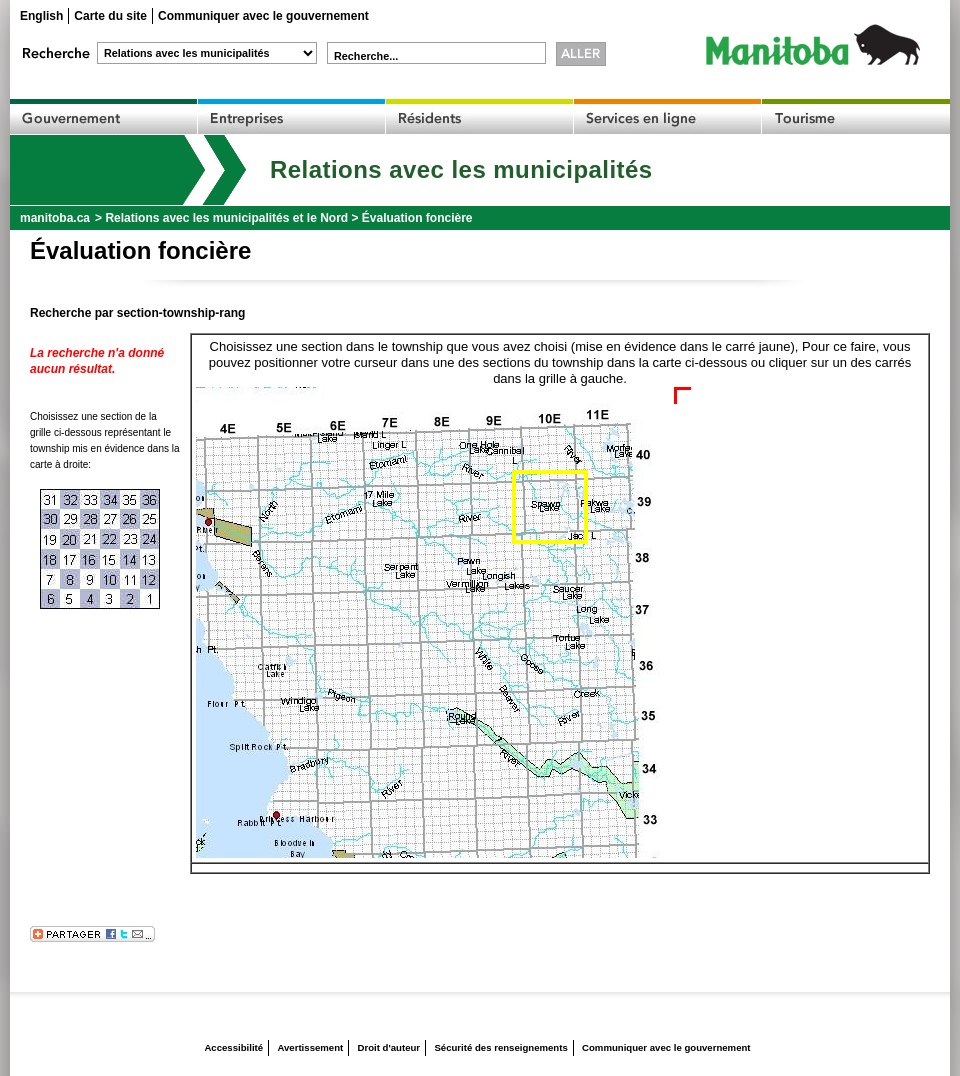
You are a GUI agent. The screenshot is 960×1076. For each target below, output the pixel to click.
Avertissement (310, 1047)
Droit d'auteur (389, 1047)
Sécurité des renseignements (500, 1047)
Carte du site (110, 16)
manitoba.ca (55, 218)
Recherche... (366, 56)
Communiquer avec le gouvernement (263, 16)
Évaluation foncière (417, 218)
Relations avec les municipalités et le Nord (226, 218)
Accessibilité (233, 1047)
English (41, 16)
